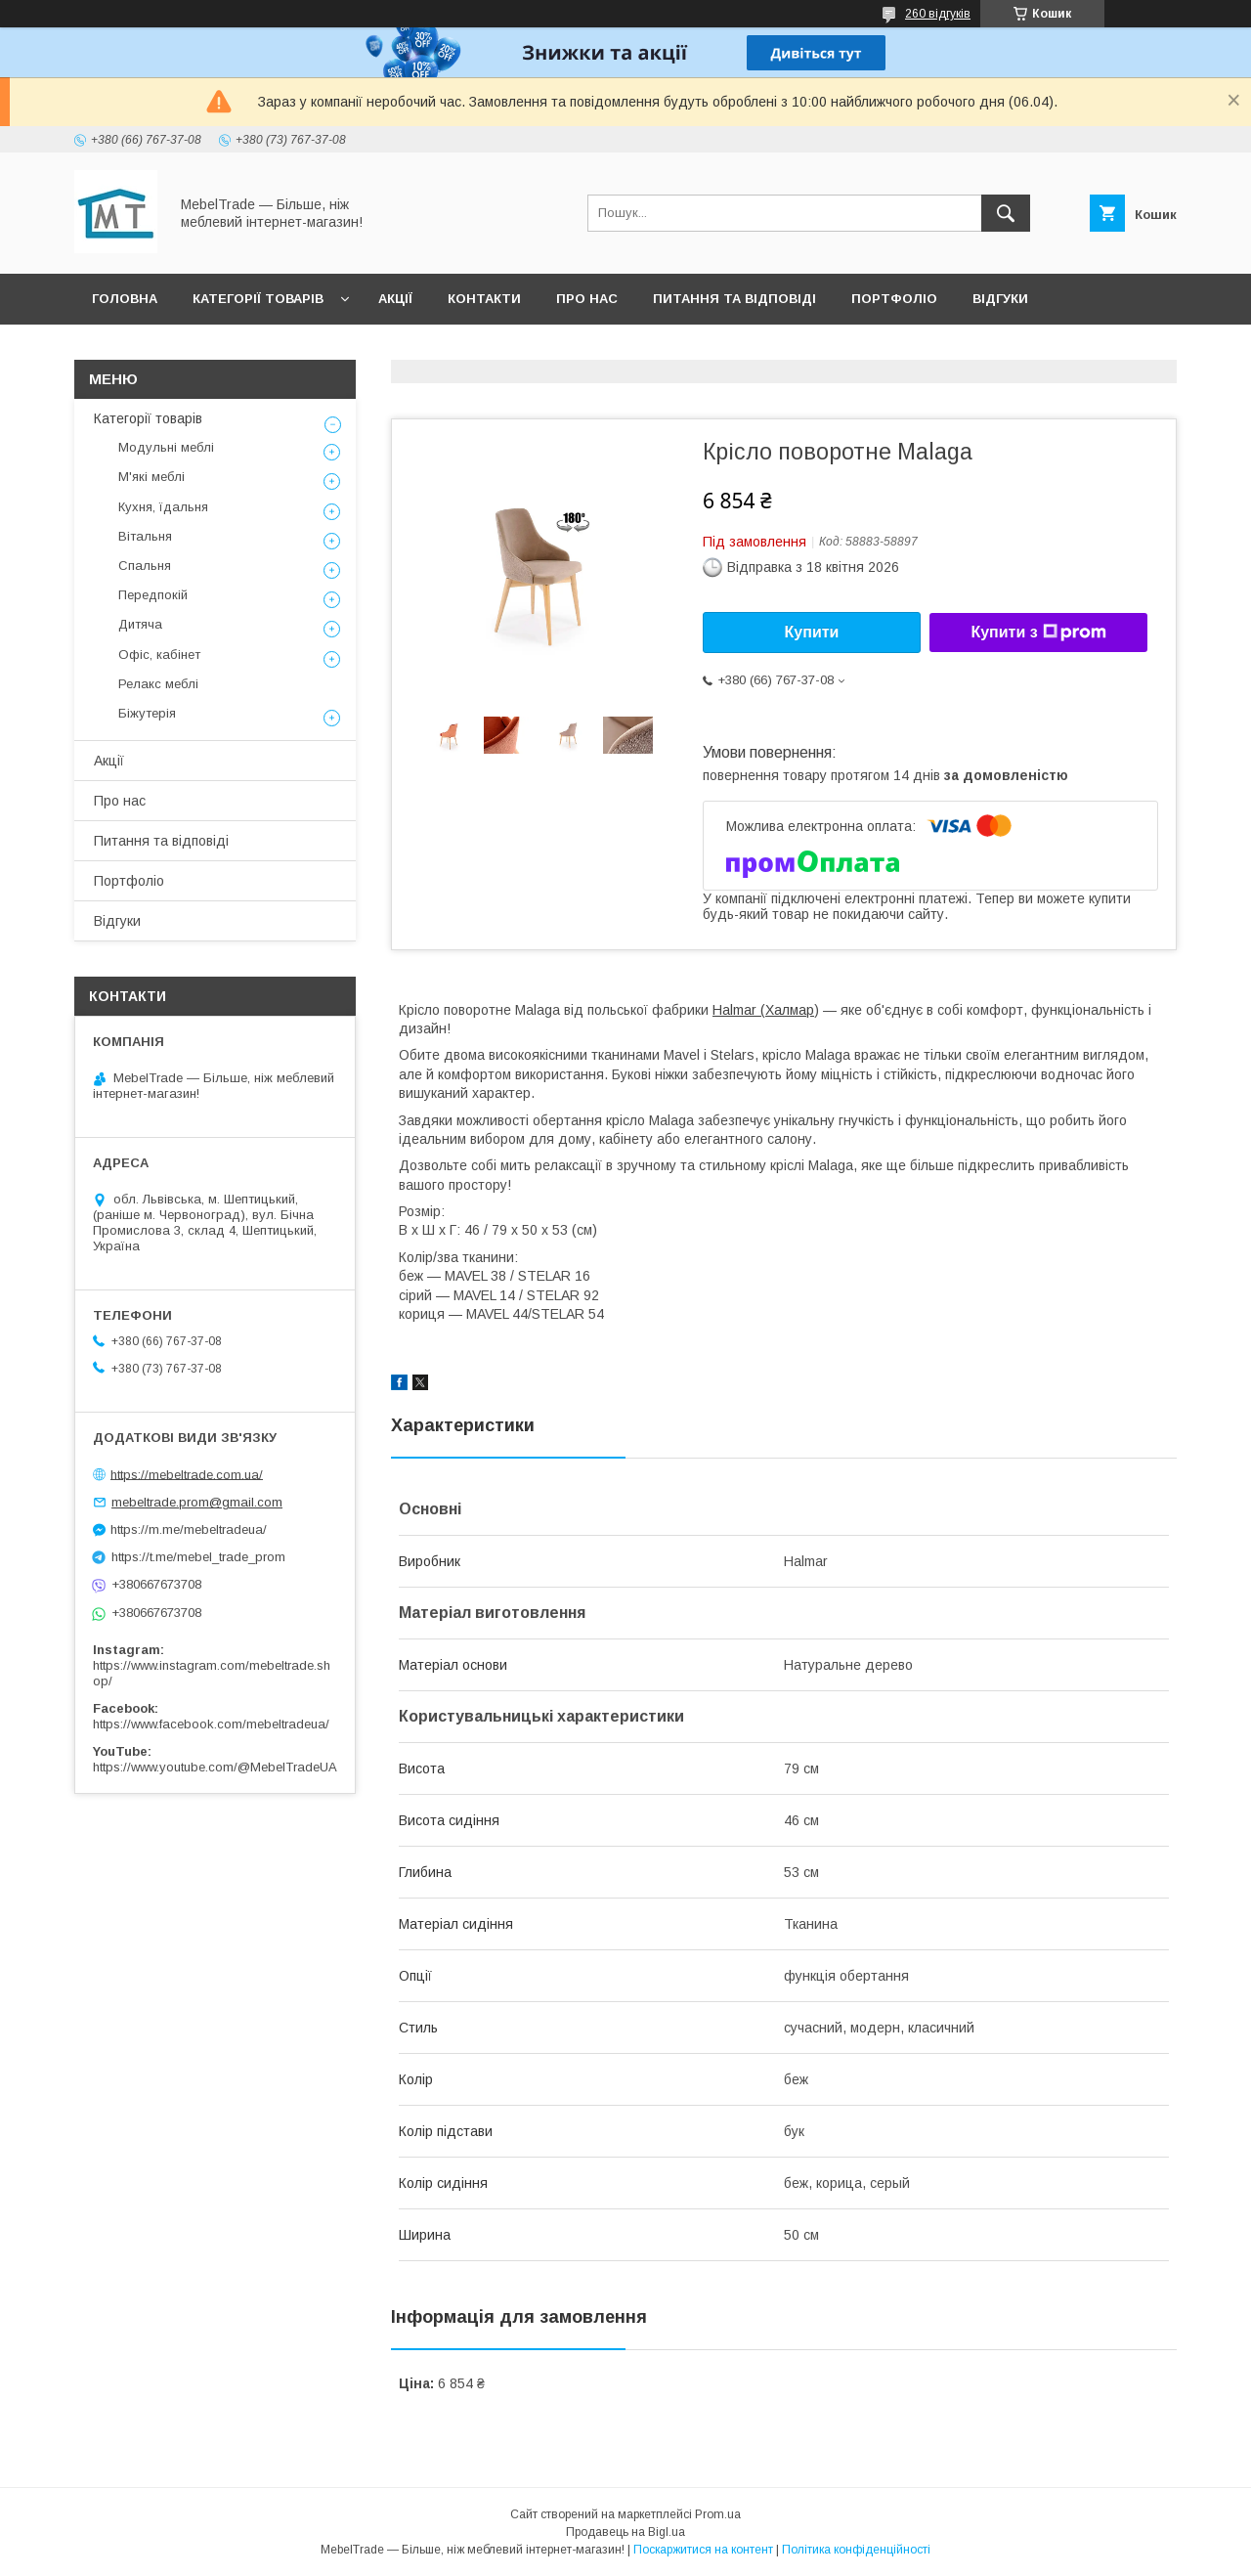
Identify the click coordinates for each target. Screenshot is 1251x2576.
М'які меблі (151, 476)
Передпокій (153, 595)
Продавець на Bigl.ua (625, 2532)
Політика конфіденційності (856, 2549)
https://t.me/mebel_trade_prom (198, 1557)
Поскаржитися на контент (703, 2549)
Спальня (144, 565)
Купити (812, 632)
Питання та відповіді (734, 298)
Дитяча (140, 624)
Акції (395, 298)
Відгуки (1000, 298)
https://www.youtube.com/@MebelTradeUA (215, 1767)
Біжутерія (147, 713)
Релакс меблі (158, 684)
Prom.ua (718, 2514)
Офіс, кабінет (159, 654)
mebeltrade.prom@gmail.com (196, 1502)
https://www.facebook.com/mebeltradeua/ (211, 1724)
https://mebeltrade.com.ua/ (186, 1473)
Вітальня (145, 536)
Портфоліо (894, 298)
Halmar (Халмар (763, 1010)
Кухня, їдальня (163, 507)
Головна (124, 298)
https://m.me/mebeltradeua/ (188, 1529)
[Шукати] (1005, 213)
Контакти (484, 298)
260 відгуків (938, 14)
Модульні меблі (166, 447)
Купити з (1038, 632)
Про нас (587, 298)
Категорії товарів (258, 298)
